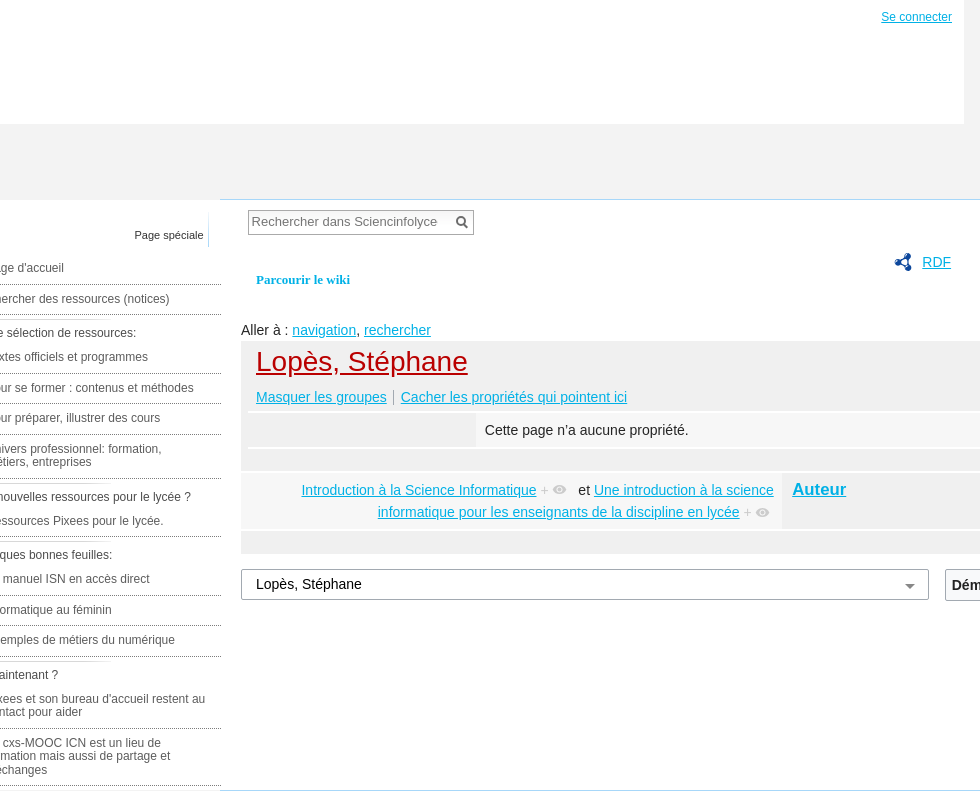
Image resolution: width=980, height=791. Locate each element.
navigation (324, 330)
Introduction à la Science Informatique (418, 490)
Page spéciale (169, 235)
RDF (936, 262)
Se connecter (916, 17)
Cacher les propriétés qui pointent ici (514, 397)
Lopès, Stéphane (362, 361)
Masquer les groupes (321, 397)
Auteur (819, 489)
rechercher (397, 330)
